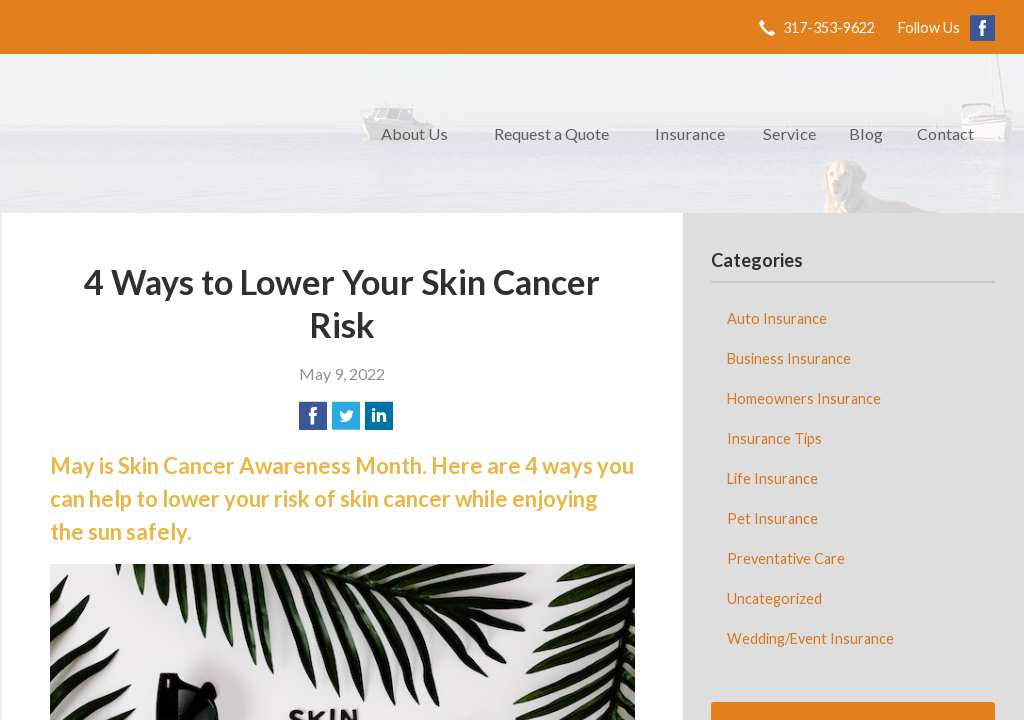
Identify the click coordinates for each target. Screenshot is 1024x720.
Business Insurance (789, 358)
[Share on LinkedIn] (379, 416)
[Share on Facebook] (313, 416)
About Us (414, 133)
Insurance (690, 133)
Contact (945, 133)
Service (789, 133)
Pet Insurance (772, 518)
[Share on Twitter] (346, 416)
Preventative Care (786, 558)
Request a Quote (551, 133)
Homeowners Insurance (804, 398)
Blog (866, 133)
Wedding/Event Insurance (810, 638)
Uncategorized (774, 598)
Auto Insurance (777, 318)
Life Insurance (772, 478)
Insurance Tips (774, 438)
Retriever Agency (182, 133)
